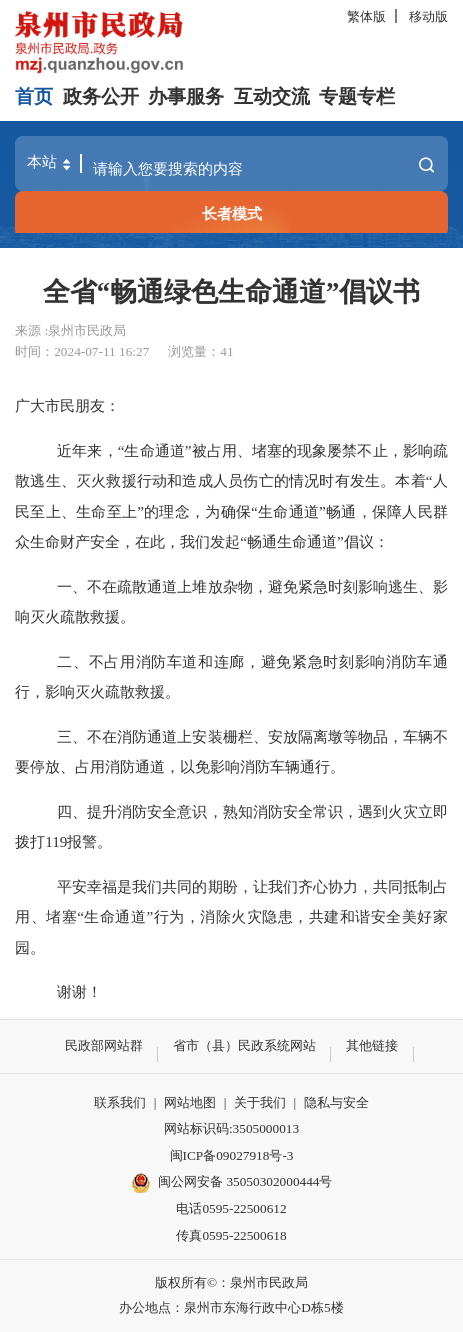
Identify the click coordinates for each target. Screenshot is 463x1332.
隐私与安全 (336, 1102)
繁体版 (366, 16)
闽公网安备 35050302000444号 (232, 1183)
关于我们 (260, 1102)
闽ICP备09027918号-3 (232, 1155)
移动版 (428, 16)
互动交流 (272, 96)
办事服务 (186, 96)
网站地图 (190, 1102)
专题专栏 (357, 96)
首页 (34, 96)
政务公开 (101, 96)
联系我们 (120, 1102)
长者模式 (232, 213)
